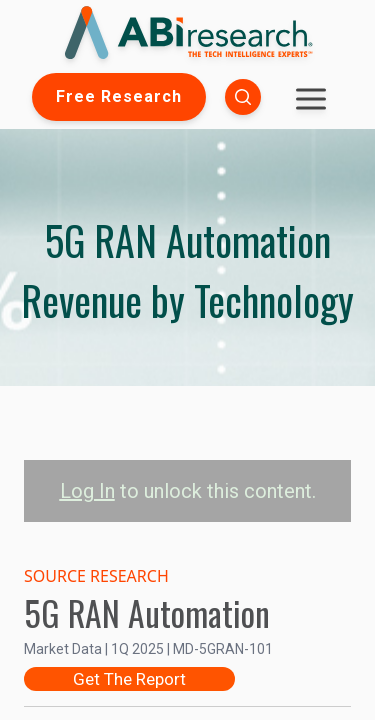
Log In (87, 491)
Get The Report (129, 679)
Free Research (119, 96)
